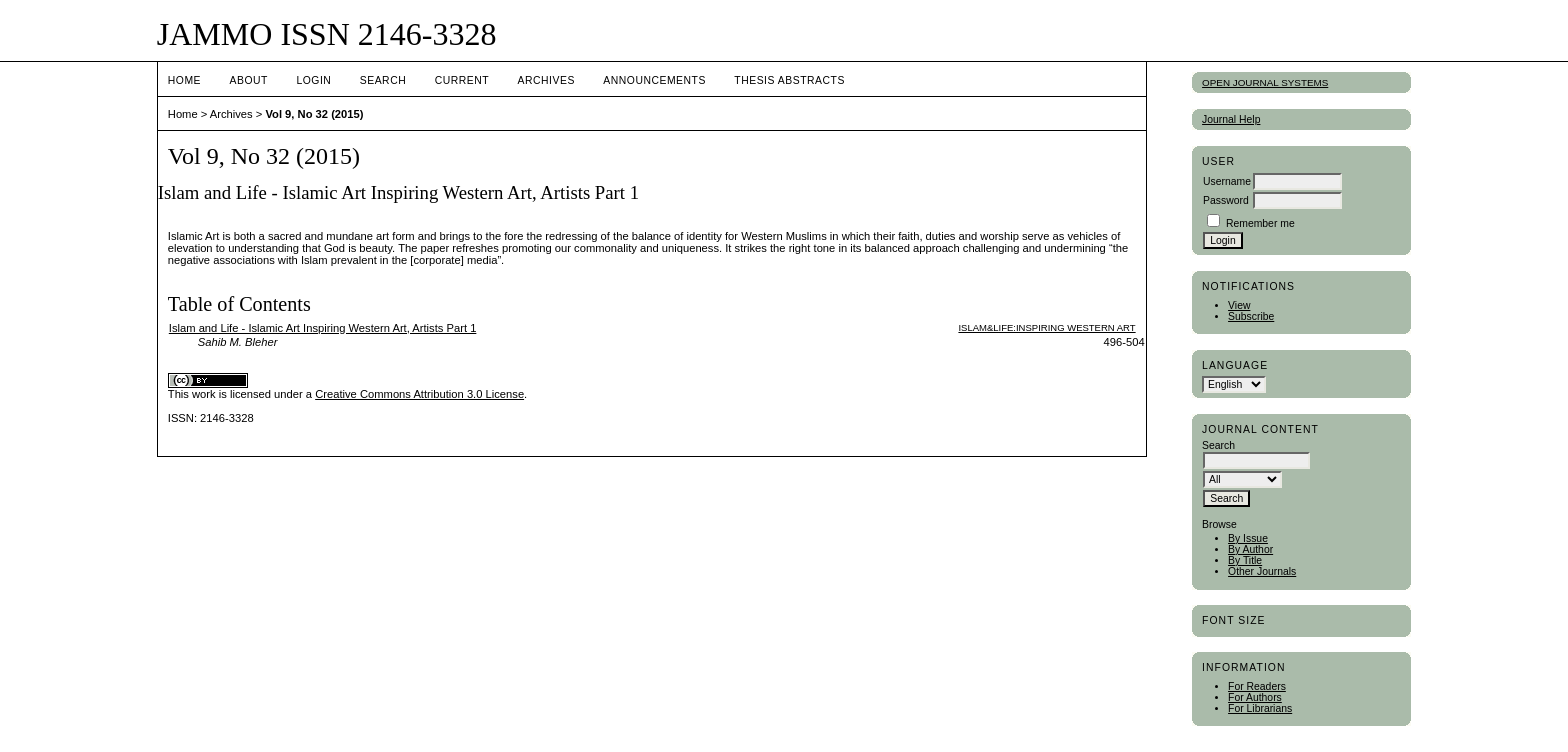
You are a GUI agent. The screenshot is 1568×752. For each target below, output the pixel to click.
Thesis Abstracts (789, 80)
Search (383, 80)
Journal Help (1231, 119)
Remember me (1260, 223)
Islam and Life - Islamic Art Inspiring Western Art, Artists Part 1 (323, 328)
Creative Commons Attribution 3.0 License (419, 394)
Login (313, 80)
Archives (546, 80)
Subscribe (1251, 316)
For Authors (1255, 697)
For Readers (1257, 686)
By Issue (1248, 538)
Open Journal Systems (1265, 82)
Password (1226, 200)
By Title (1245, 560)
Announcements (654, 80)
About (249, 80)
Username (1227, 181)
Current (462, 80)
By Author (1250, 549)
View (1239, 305)
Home (184, 80)
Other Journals (1262, 571)
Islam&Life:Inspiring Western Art (1046, 327)
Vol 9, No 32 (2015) (314, 114)
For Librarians (1260, 708)
